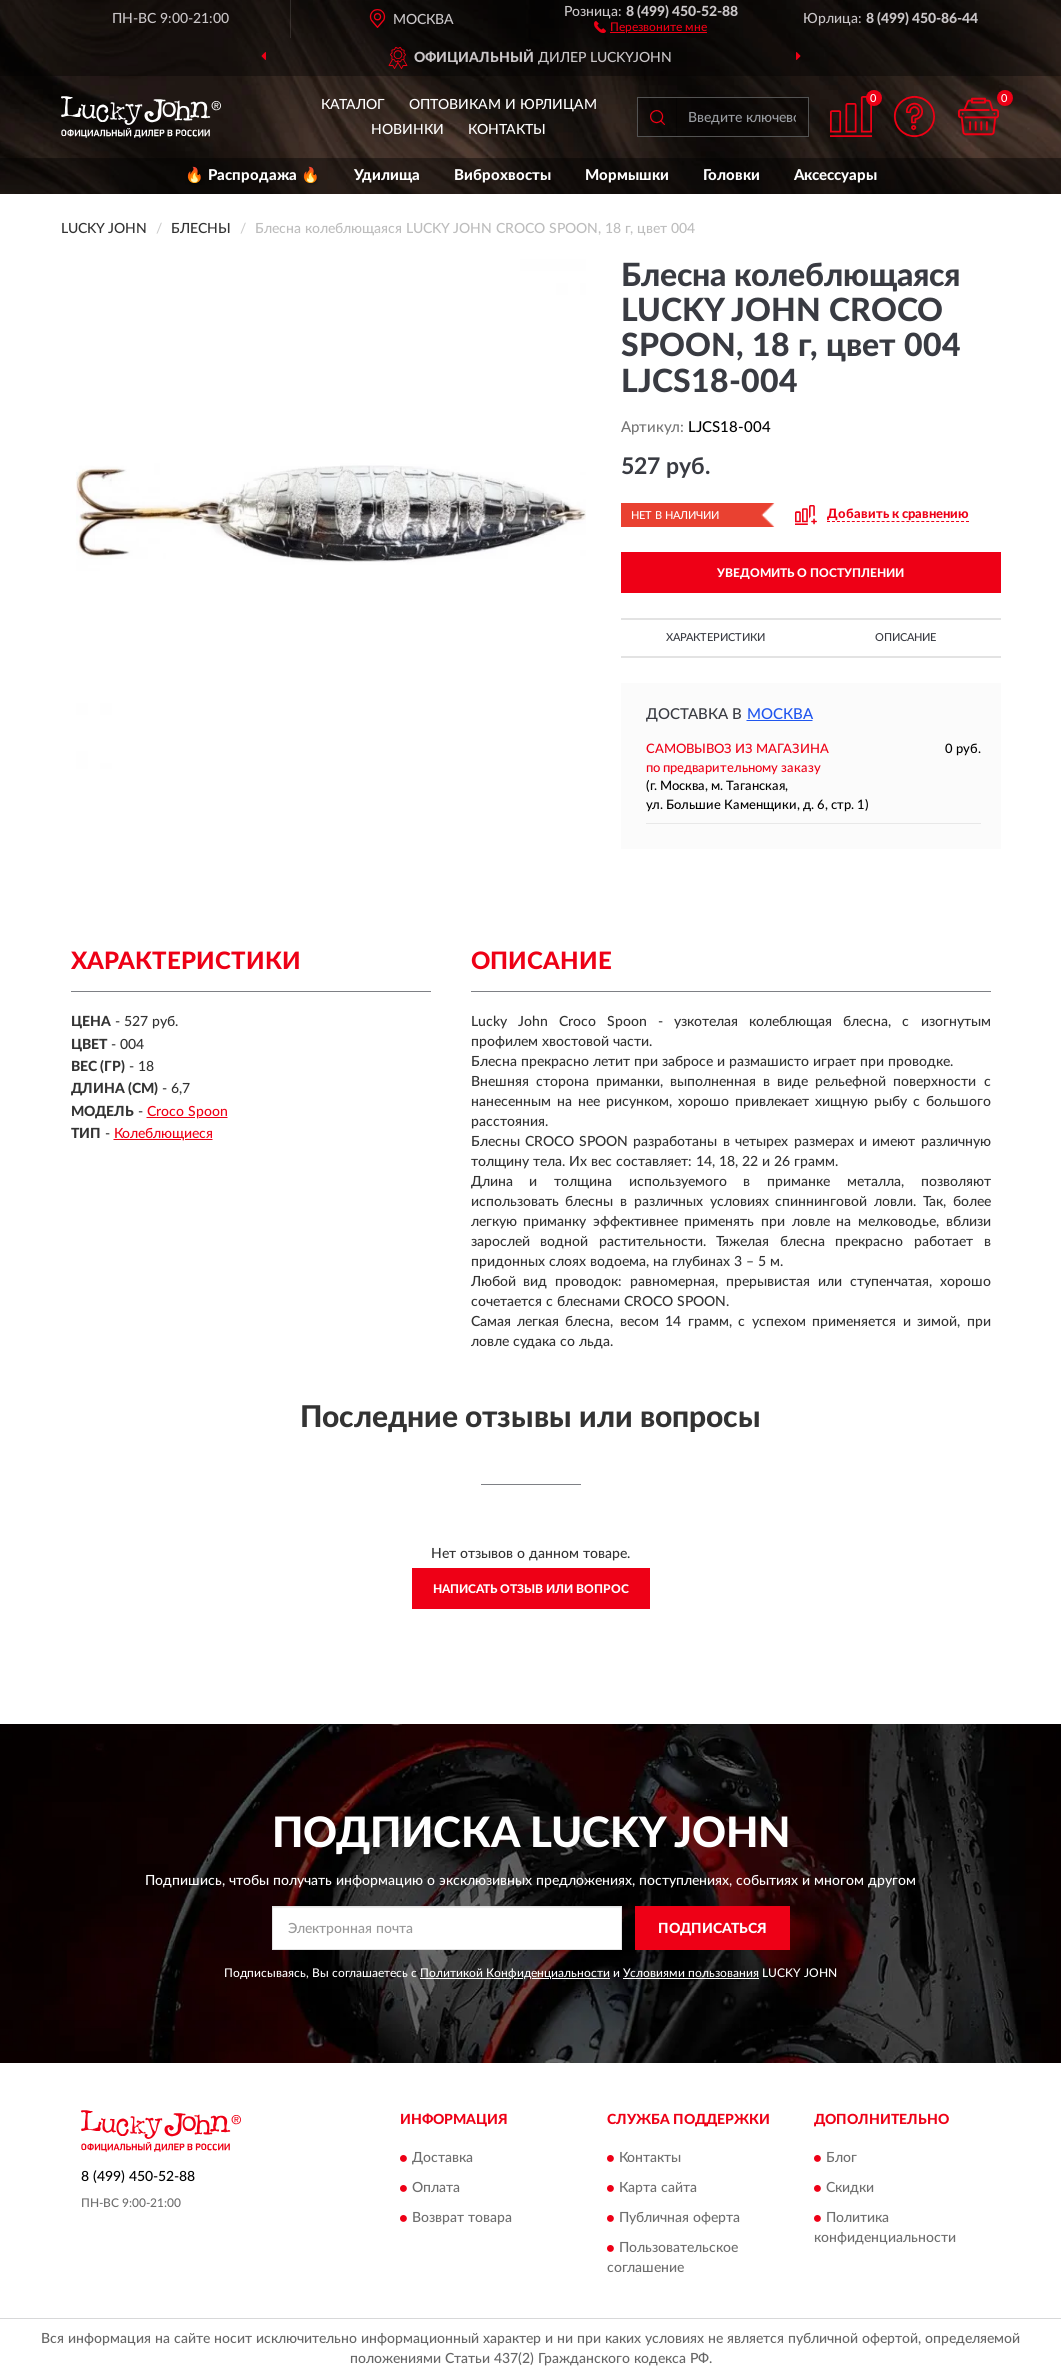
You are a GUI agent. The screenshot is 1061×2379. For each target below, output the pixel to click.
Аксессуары (835, 175)
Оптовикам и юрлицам (503, 105)
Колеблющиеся (163, 1134)
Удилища (387, 175)
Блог (841, 2158)
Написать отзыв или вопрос (531, 1589)
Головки (731, 175)
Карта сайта (658, 2188)
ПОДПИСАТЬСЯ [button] (712, 1929)
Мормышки (627, 175)
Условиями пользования (691, 1973)
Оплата (436, 2188)
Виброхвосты (502, 175)
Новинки (407, 130)
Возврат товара (462, 2218)
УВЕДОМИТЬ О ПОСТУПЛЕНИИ (810, 573)
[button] (650, 26)
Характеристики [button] (715, 637)
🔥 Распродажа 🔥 (252, 175)
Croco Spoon (187, 1112)
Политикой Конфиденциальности (515, 1973)
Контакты (507, 130)
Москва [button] (780, 714)
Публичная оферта (679, 2218)
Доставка (442, 2158)
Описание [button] (905, 637)
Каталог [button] (353, 105)
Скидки (850, 2188)
